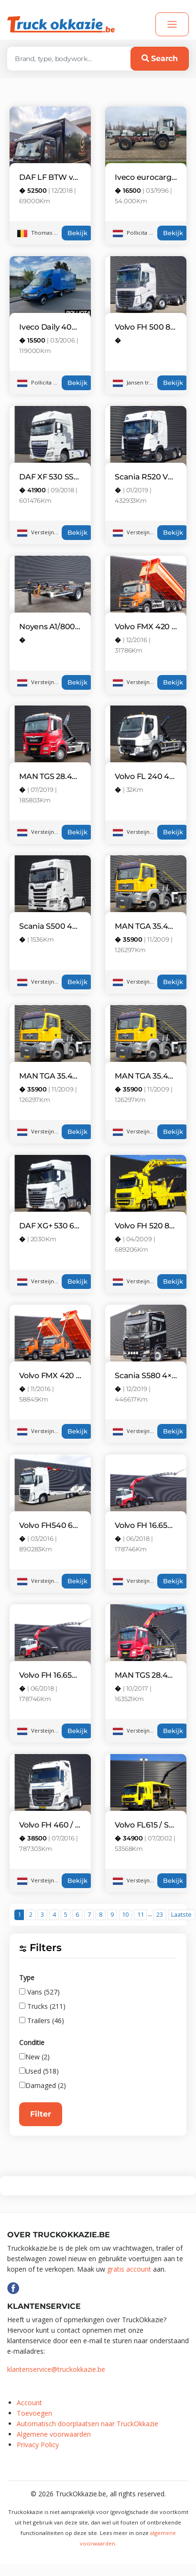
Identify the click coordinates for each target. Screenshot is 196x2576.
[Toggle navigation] (172, 24)
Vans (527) (39, 1991)
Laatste (181, 1915)
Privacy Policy (38, 2444)
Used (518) (39, 2071)
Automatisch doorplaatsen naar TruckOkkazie (87, 2423)
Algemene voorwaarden (54, 2434)
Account (29, 2402)
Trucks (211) (42, 2006)
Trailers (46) (41, 2020)
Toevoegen (34, 2413)
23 (159, 1915)
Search (160, 58)
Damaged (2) (42, 2085)
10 (125, 1915)
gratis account (129, 2269)
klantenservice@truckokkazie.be (56, 2369)
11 (140, 1915)
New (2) (34, 2056)
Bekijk (77, 233)
